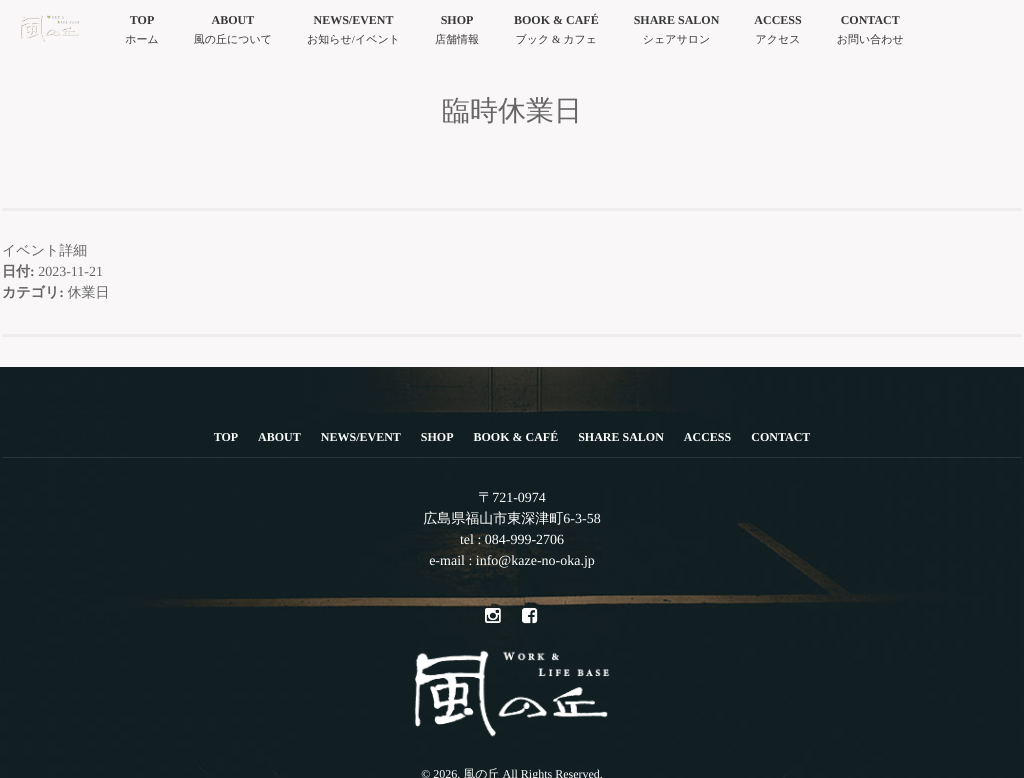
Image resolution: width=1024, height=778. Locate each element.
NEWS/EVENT (353, 31)
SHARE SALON (677, 31)
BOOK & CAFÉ (556, 31)
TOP (142, 31)
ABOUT (233, 31)
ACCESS (777, 31)
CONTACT (870, 31)
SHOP (457, 31)
